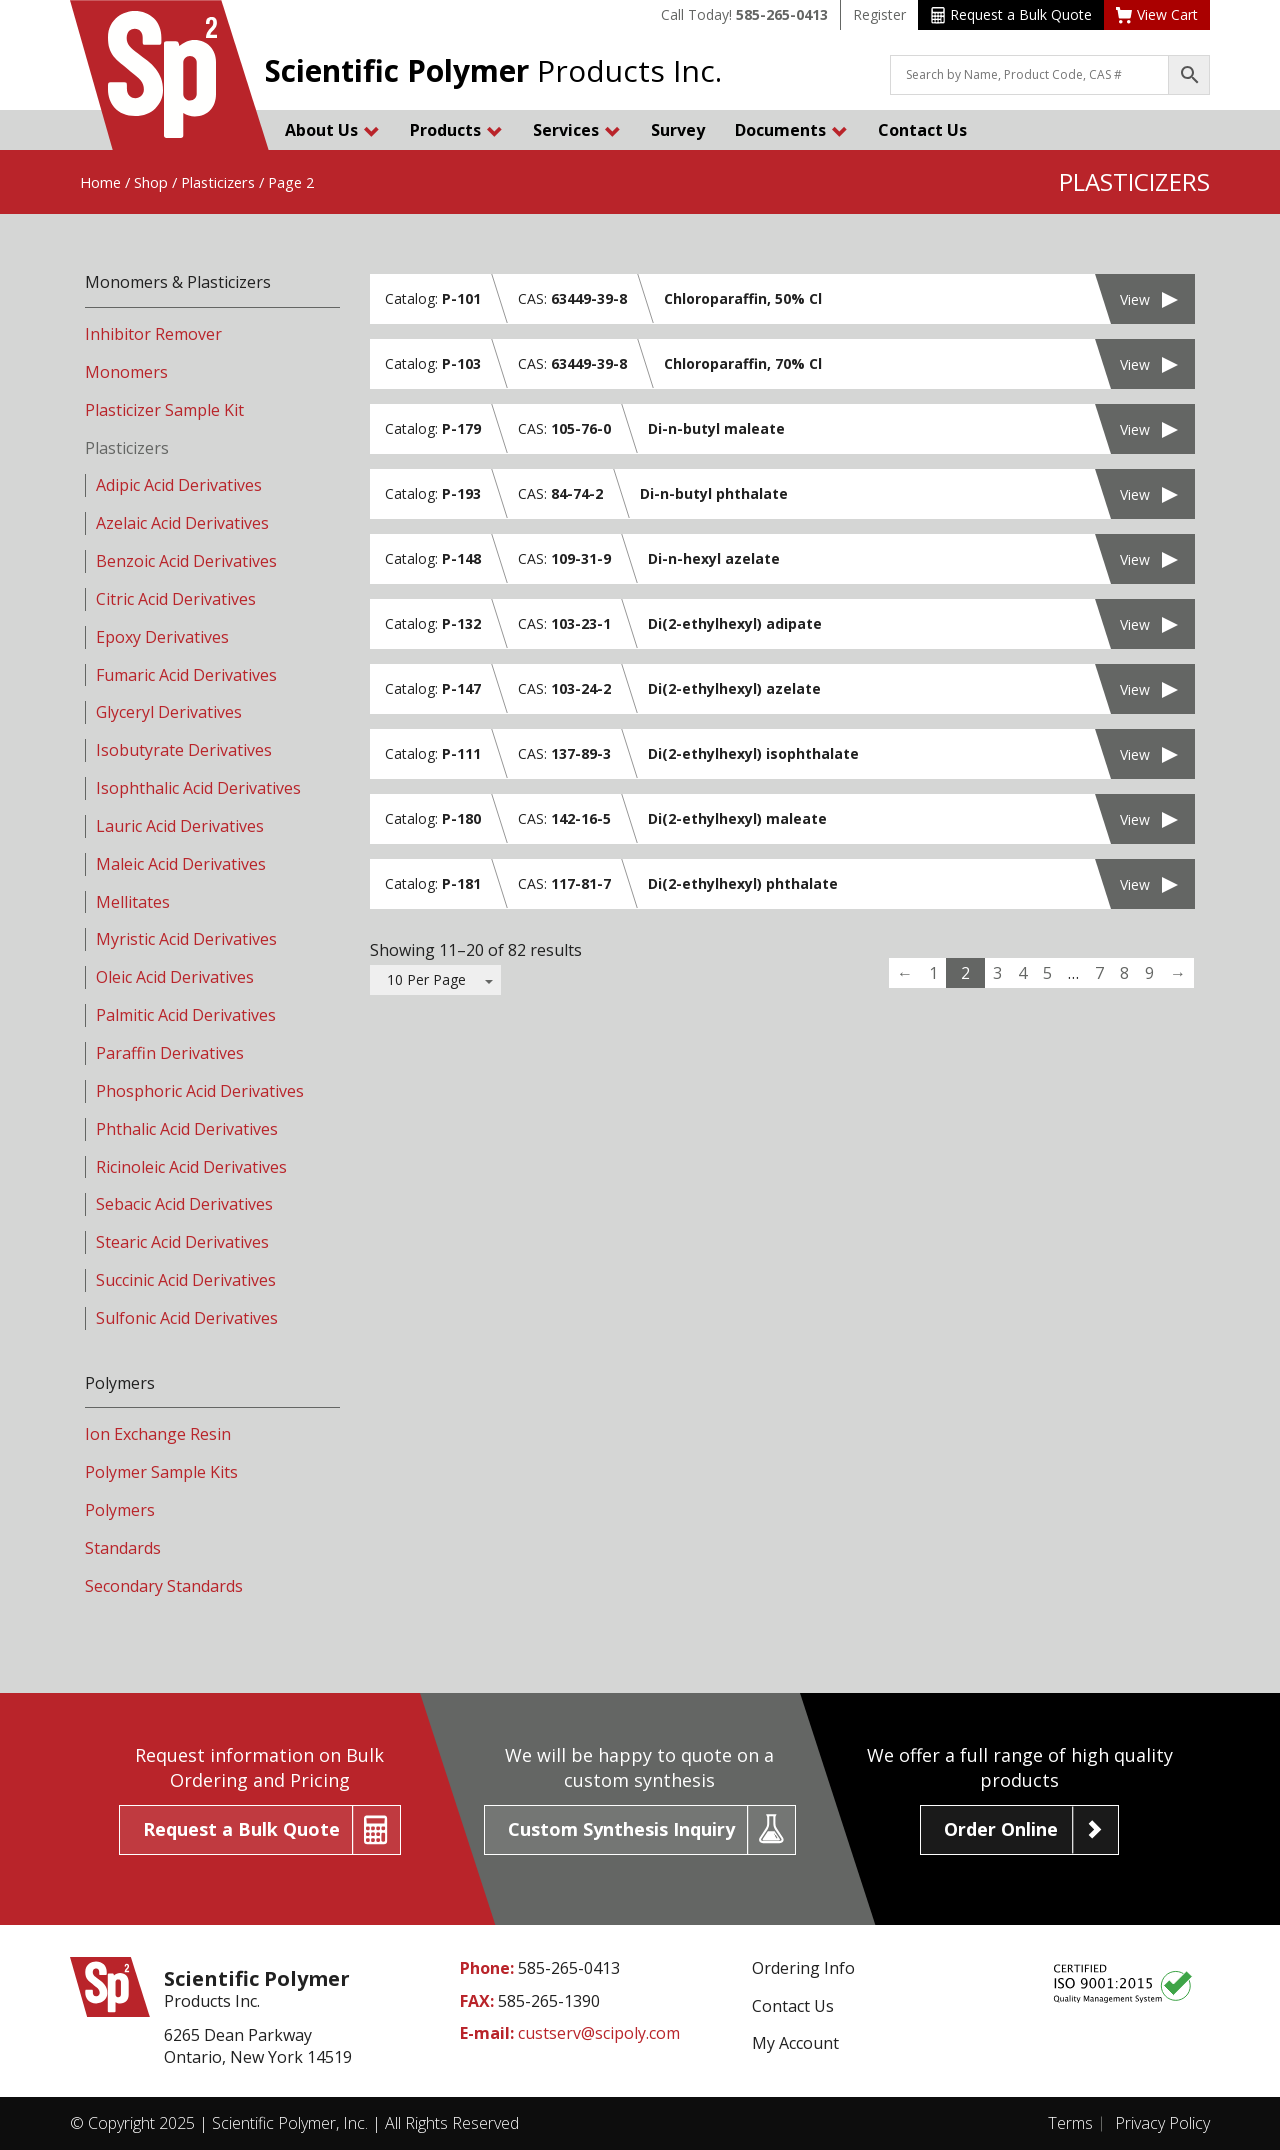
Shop (151, 182)
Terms (1070, 2123)
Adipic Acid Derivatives (179, 485)
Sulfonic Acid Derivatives (187, 1318)
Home (100, 182)
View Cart (1157, 14)
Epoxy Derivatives (162, 637)
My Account (795, 2043)
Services (577, 130)
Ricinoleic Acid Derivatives (191, 1167)
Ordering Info (803, 1968)
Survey (678, 130)
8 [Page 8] (1124, 973)
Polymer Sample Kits (161, 1472)
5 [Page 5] (1047, 973)
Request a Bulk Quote (1011, 14)
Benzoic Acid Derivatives (186, 561)
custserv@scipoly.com (599, 2033)
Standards (123, 1548)
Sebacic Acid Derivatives (184, 1204)
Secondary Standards (164, 1586)
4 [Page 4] (1022, 973)
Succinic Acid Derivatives (186, 1280)
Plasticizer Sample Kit (164, 410)
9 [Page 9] (1149, 973)
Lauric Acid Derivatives (180, 826)
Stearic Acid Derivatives (182, 1242)
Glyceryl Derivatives (169, 712)
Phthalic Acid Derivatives (187, 1129)
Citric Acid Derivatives (176, 599)
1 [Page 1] (933, 973)
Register (879, 14)
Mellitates (133, 902)
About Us (332, 130)
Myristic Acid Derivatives (186, 939)
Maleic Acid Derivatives (181, 864)
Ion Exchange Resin (158, 1434)
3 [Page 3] (997, 973)
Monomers (126, 372)
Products (456, 130)
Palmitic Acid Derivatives (186, 1015)
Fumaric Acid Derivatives (186, 675)
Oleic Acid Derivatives (175, 977)
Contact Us (922, 130)
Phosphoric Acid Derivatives (200, 1091)
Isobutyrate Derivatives (184, 750)
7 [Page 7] (1099, 973)
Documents (791, 130)
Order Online (1001, 1829)
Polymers (120, 1510)
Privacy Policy (1162, 2123)
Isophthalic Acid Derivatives (198, 788)
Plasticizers (218, 182)
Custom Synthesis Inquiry (621, 1829)
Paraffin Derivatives (170, 1053)
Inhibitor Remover (153, 334)
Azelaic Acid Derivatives (182, 523)
